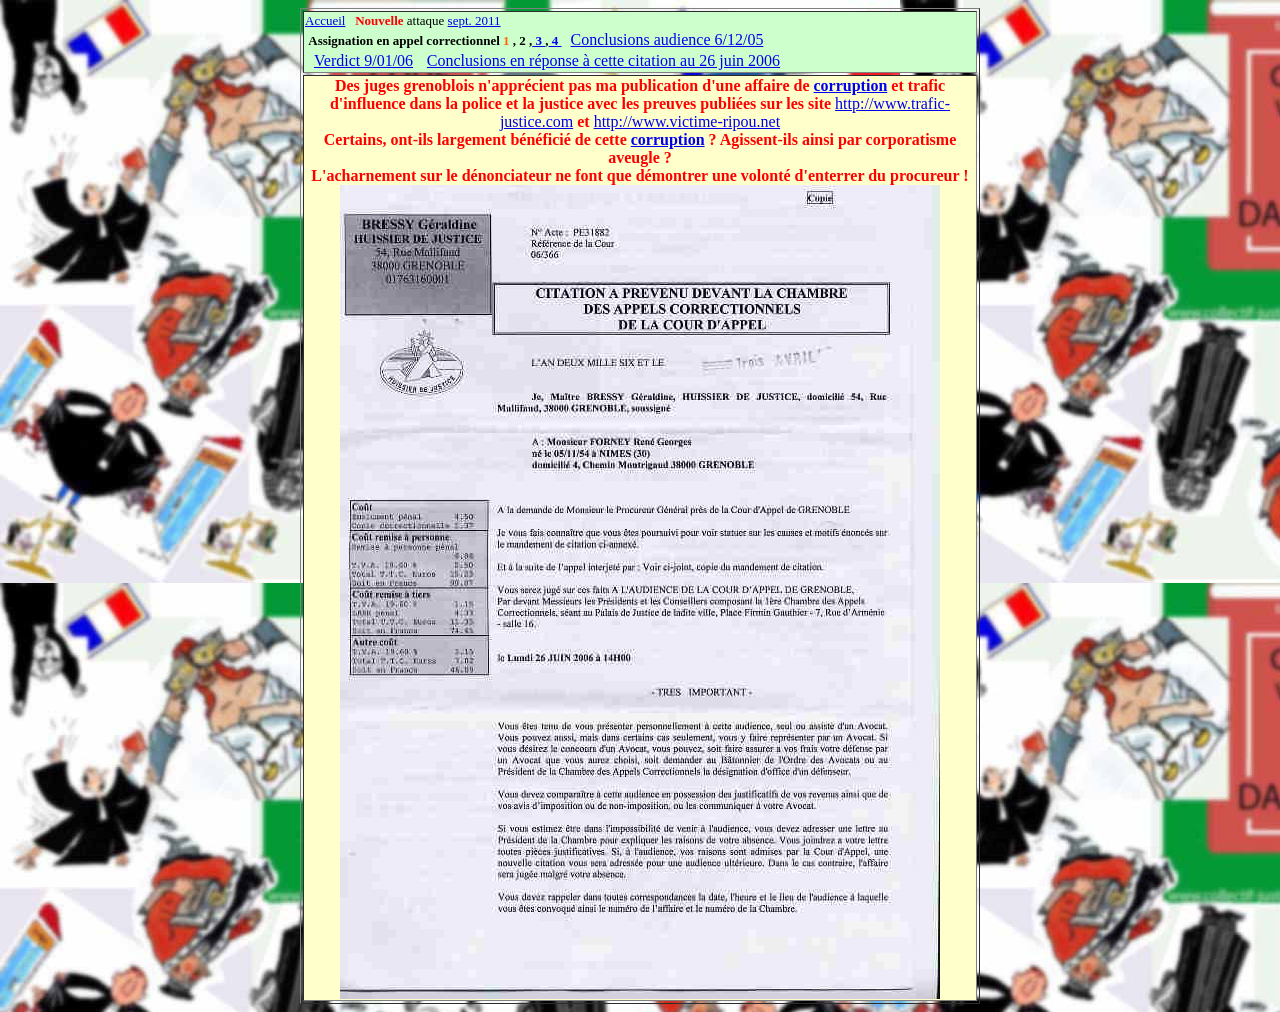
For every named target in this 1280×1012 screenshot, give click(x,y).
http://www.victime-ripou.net (687, 121)
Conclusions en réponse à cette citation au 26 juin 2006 (603, 60)
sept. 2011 (474, 20)
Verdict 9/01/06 (363, 60)
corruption (851, 85)
